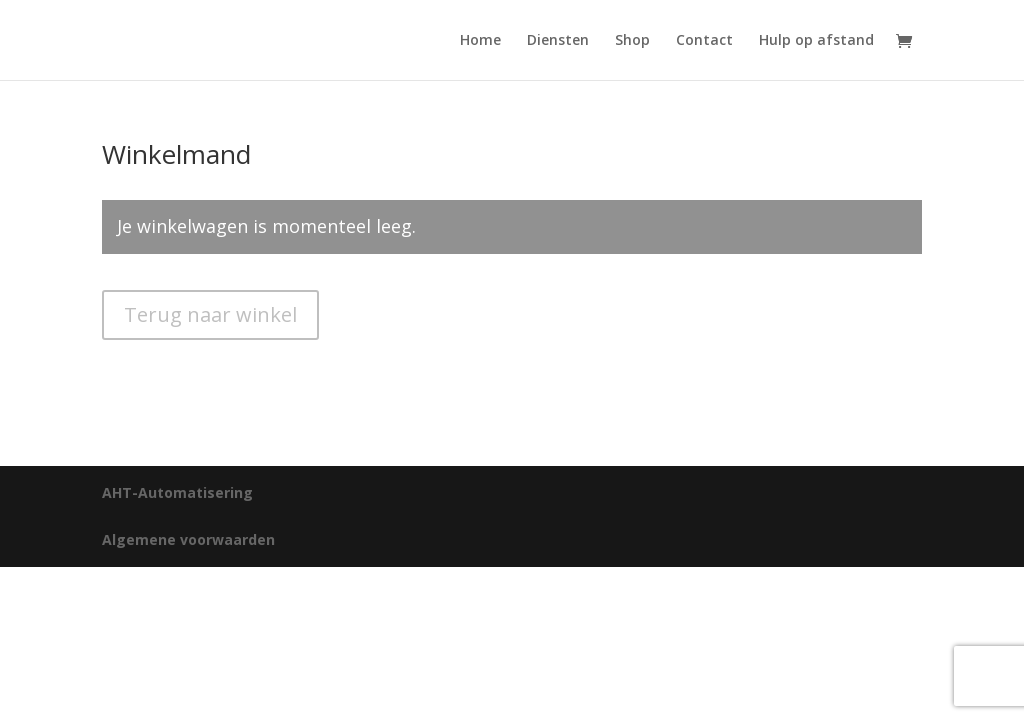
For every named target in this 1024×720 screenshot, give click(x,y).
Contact (704, 41)
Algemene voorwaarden (188, 539)
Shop (632, 41)
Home (480, 41)
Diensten (558, 41)
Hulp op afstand (816, 41)
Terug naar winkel (210, 314)
